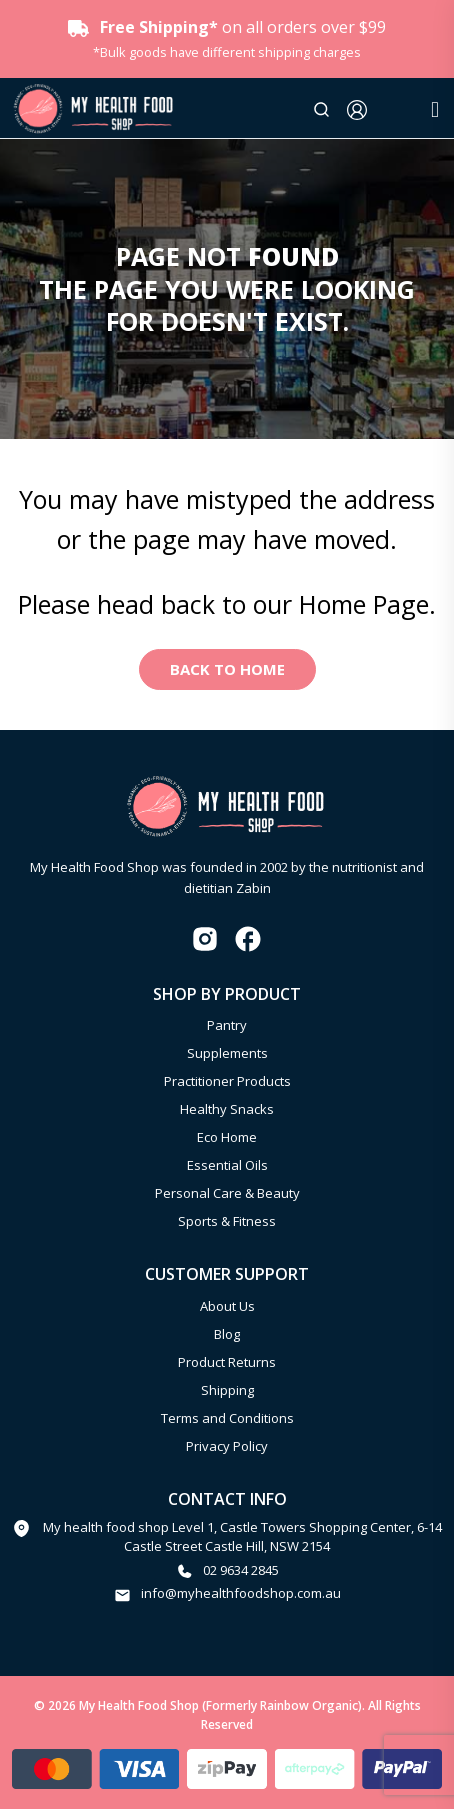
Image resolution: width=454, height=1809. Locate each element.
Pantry (227, 1025)
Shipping (227, 1390)
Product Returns (227, 1362)
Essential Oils (227, 1165)
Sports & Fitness (227, 1221)
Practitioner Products (227, 1081)
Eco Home (227, 1137)
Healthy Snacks (227, 1109)
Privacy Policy (227, 1446)
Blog (227, 1334)
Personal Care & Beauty (227, 1193)
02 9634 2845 (241, 1570)
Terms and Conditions (227, 1418)
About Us (227, 1306)
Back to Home (227, 669)
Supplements (227, 1053)
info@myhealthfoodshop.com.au (241, 1593)
